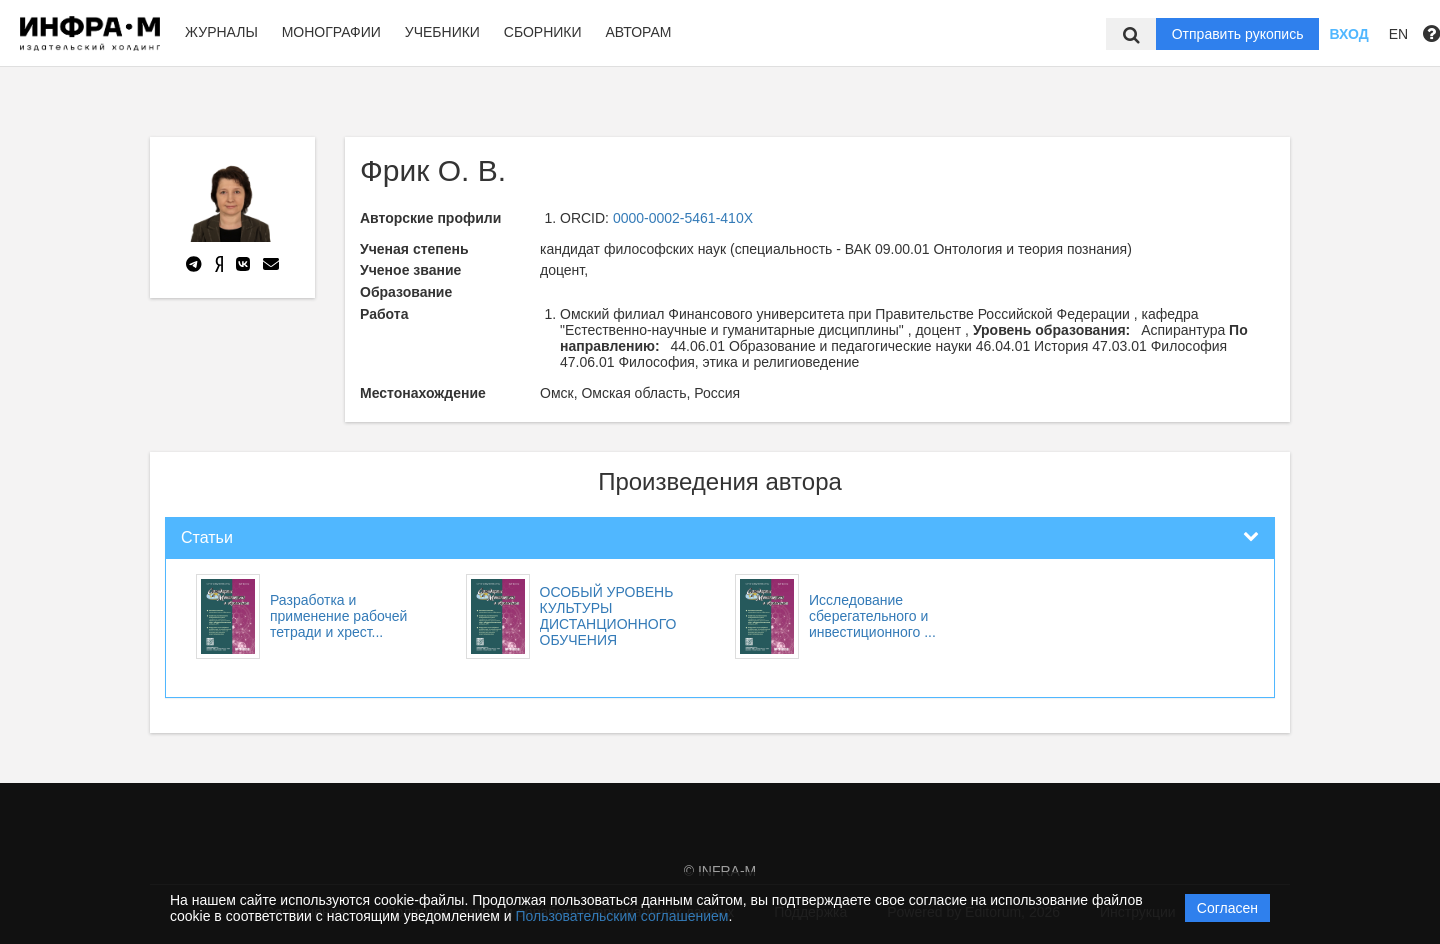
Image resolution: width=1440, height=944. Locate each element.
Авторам (638, 32)
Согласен (1227, 908)
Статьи (207, 537)
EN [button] (1398, 34)
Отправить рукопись (1238, 34)
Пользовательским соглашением (622, 916)
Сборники (543, 32)
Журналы (221, 32)
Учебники (442, 32)
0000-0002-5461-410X (683, 218)
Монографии (331, 32)
